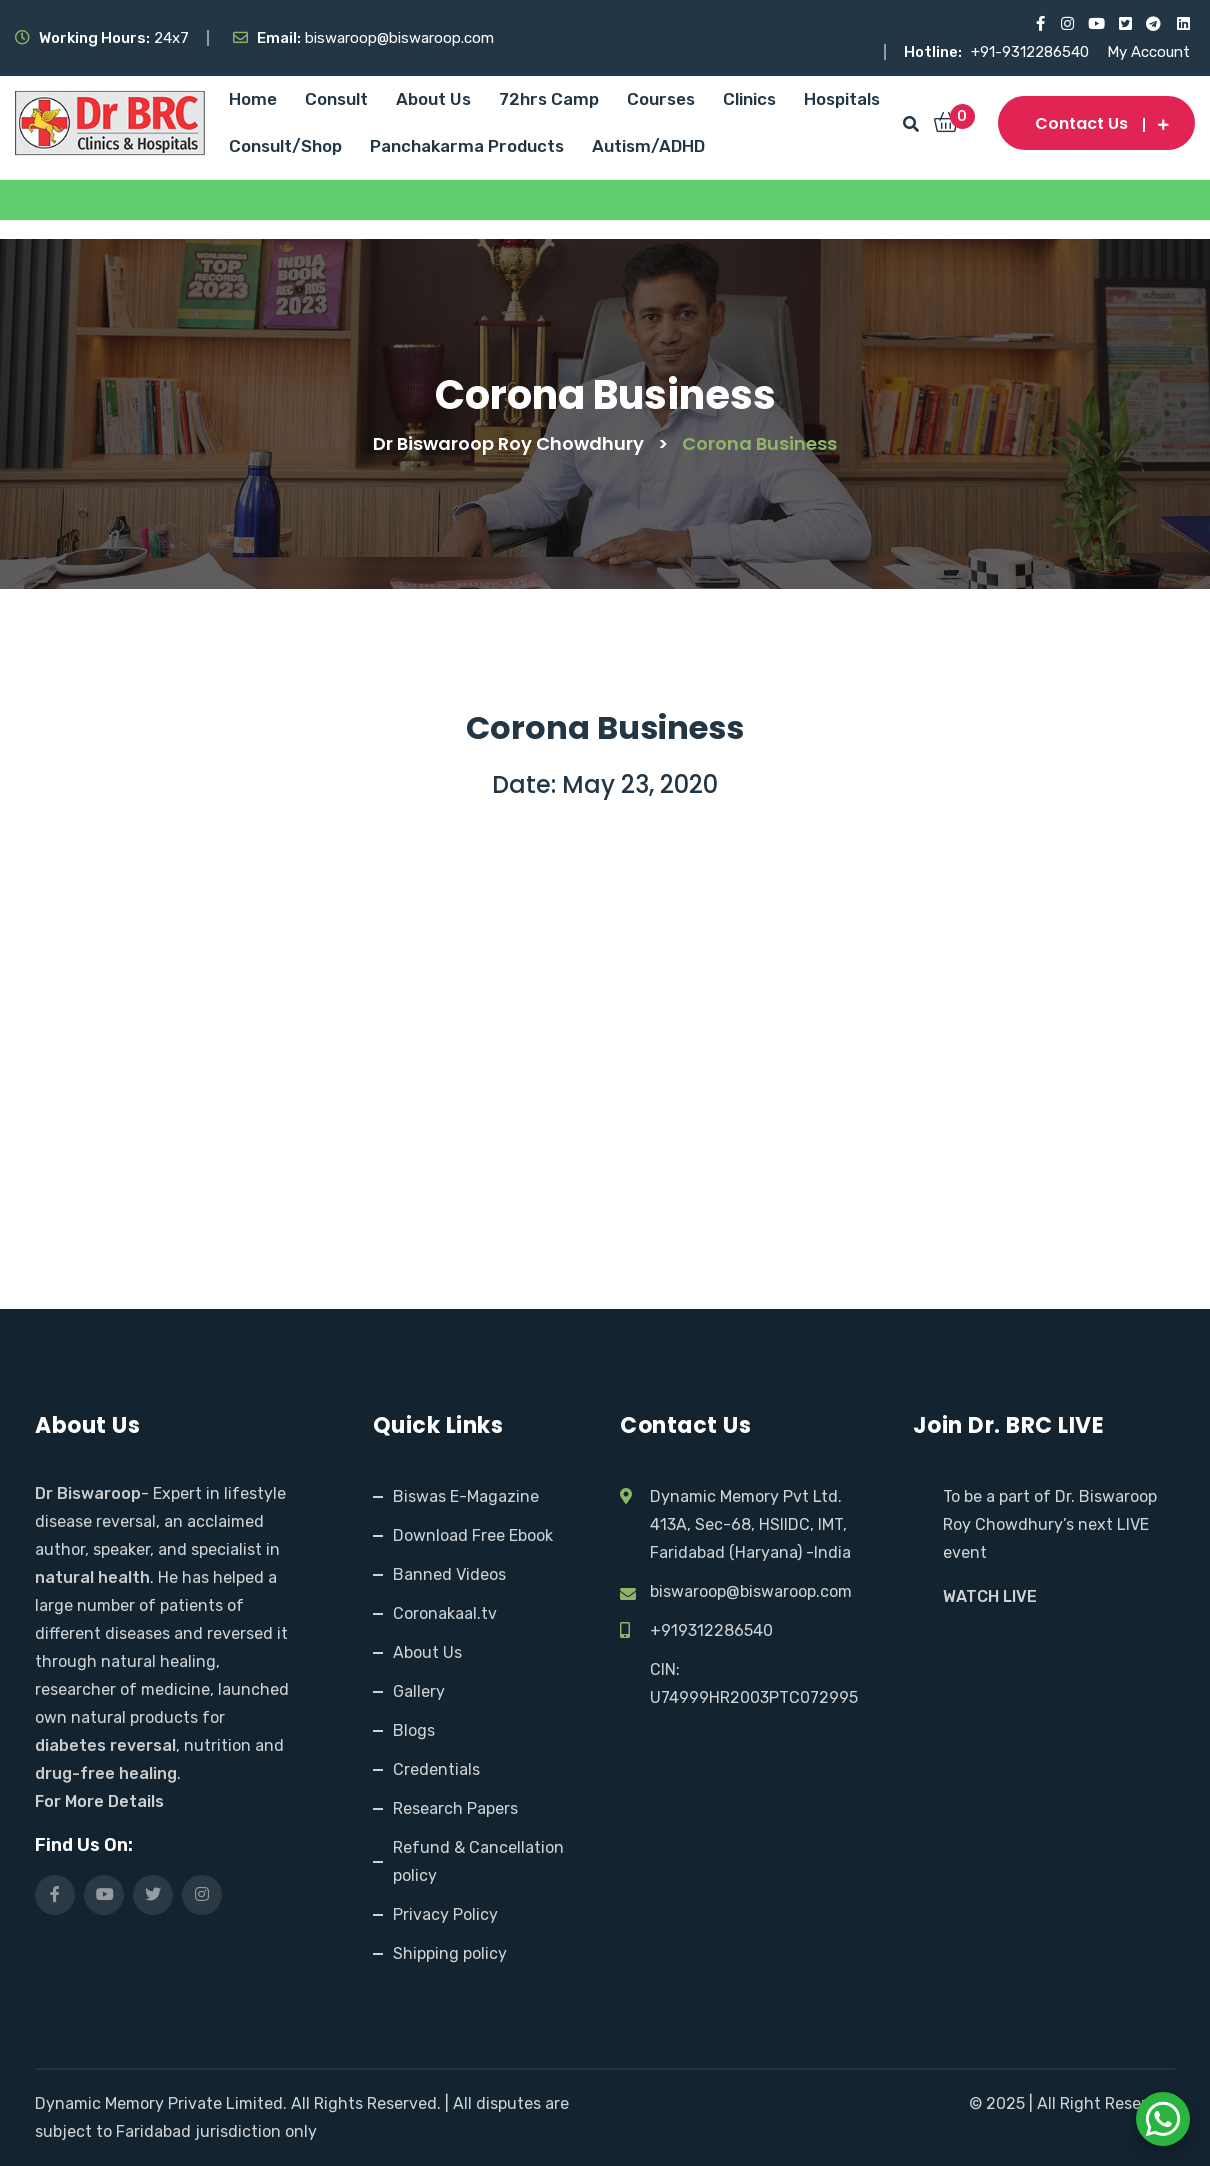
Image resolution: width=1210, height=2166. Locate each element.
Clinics (749, 99)
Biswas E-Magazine (466, 1496)
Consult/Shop (285, 146)
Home (253, 99)
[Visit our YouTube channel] (1095, 24)
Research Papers (455, 1808)
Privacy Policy (445, 1914)
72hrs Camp (549, 99)
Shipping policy (450, 1953)
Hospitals (842, 99)
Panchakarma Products (467, 146)
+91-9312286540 (1032, 52)
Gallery (419, 1691)
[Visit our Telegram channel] (1153, 24)
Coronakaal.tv (445, 1613)
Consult (336, 99)
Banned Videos (449, 1574)
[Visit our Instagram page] (1066, 24)
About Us (433, 99)
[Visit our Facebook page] (1037, 24)
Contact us (1096, 123)
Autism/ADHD (648, 146)
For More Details (99, 1801)
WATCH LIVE (990, 1596)
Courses (661, 99)
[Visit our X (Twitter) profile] (1124, 24)
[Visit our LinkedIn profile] (1182, 24)
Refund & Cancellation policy (478, 1861)
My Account (1148, 52)
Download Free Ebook (473, 1535)
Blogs (414, 1730)
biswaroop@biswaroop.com (751, 1591)
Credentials (436, 1769)
